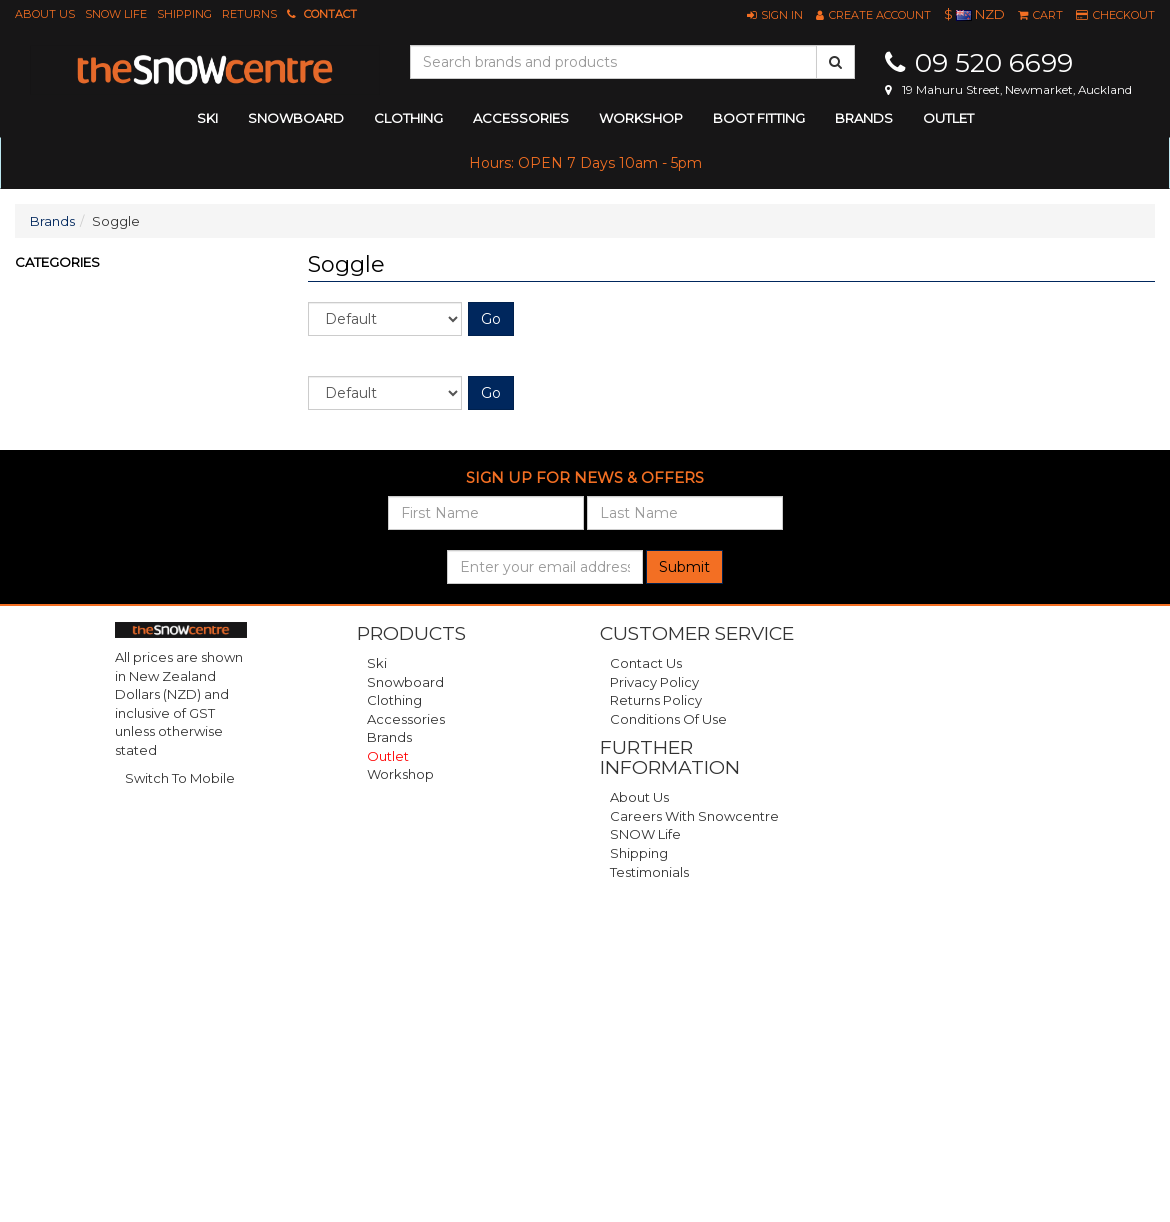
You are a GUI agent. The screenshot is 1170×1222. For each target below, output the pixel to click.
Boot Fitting (759, 118)
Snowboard (405, 682)
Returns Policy (656, 700)
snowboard (296, 118)
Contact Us (646, 663)
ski (207, 118)
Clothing (394, 700)
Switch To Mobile (180, 778)
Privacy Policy (654, 682)
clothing (408, 118)
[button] (775, 15)
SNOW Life (116, 14)
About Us (45, 14)
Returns (249, 14)
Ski (377, 663)
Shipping (184, 14)
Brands (864, 118)
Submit (684, 567)
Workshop (641, 118)
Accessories (406, 719)
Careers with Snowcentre (694, 816)
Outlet (948, 118)
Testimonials (649, 872)
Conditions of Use (668, 719)
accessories (521, 118)
